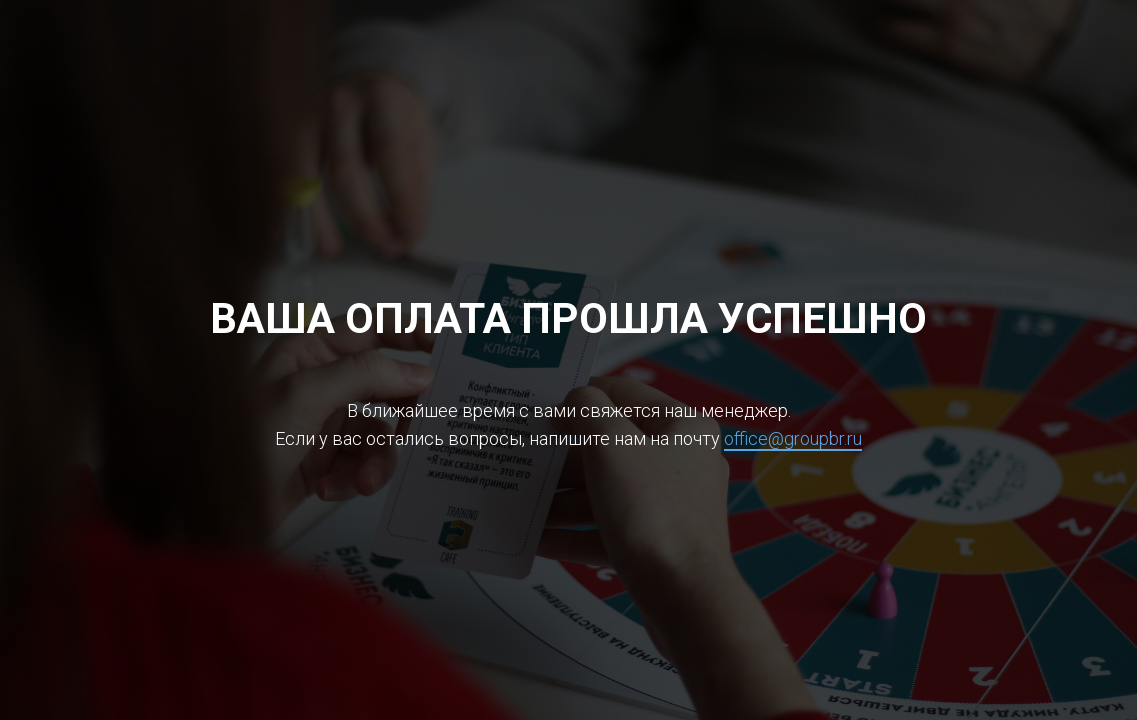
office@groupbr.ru (793, 438)
